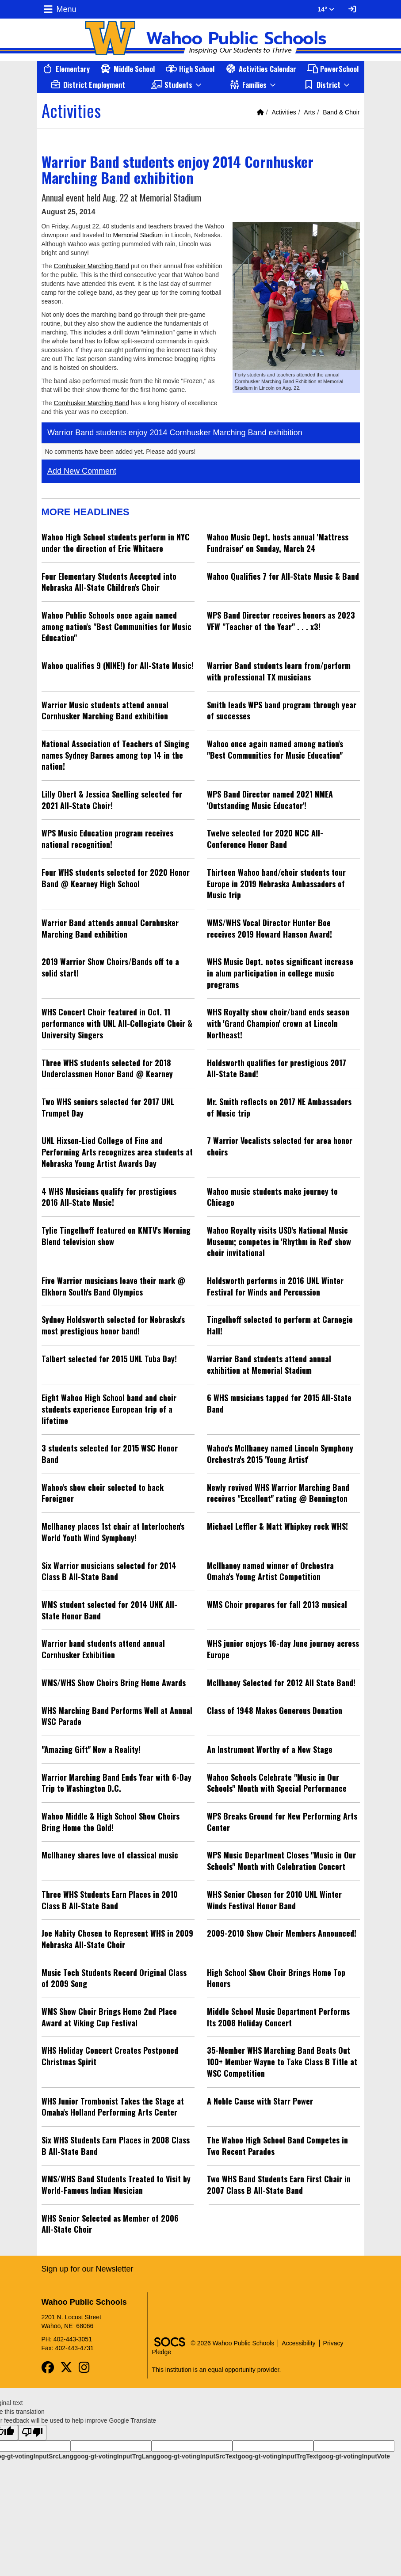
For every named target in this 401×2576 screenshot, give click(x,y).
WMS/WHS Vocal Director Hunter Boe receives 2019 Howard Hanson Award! (269, 928)
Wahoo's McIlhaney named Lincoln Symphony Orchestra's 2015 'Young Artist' (280, 1453)
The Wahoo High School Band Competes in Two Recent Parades (277, 2145)
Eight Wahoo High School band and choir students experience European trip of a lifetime (109, 1409)
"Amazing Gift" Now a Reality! (91, 1749)
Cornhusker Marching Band (91, 266)
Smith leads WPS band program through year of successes (281, 710)
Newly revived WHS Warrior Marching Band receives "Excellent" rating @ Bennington (278, 1493)
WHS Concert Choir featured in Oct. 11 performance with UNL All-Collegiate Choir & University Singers (117, 1023)
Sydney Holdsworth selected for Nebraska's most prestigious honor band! (113, 1325)
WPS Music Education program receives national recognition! (107, 838)
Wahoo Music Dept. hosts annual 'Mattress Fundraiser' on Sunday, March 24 (277, 542)
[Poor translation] (32, 2432)
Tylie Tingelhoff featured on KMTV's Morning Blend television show (116, 1235)
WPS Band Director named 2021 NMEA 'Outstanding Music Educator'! (270, 799)
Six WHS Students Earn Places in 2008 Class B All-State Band (116, 2145)
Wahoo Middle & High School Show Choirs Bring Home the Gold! (110, 1821)
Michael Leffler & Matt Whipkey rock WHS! (277, 1526)
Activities (284, 112)
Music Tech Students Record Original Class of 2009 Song (114, 1978)
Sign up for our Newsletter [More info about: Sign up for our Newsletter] (88, 2268)
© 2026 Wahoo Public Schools (233, 2343)
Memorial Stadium (138, 235)
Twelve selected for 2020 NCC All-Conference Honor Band (265, 838)
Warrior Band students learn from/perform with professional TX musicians (279, 671)
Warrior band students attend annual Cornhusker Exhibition (103, 1649)
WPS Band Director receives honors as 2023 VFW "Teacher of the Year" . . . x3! (281, 620)
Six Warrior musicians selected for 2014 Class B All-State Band (109, 1571)
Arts (309, 112)
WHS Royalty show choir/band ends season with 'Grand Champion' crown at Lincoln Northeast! (278, 1023)
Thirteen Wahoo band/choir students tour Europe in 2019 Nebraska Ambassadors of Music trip (276, 883)
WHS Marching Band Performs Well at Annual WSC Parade (117, 1716)
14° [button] (326, 9)
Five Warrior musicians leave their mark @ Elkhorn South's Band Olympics (113, 1286)
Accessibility (298, 2343)
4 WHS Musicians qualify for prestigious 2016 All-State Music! (109, 1196)
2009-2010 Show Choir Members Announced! (281, 1933)
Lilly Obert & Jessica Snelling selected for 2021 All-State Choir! (112, 799)
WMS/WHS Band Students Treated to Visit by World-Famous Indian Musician (116, 2184)
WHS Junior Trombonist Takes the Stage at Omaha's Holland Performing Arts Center (113, 2106)
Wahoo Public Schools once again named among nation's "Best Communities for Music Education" (116, 626)
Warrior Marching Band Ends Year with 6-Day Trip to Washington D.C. (116, 1782)
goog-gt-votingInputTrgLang (115, 2456)
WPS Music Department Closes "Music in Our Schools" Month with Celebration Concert (281, 1860)
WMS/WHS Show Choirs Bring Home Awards (114, 1682)
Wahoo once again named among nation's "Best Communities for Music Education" (275, 749)
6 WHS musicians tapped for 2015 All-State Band (279, 1403)
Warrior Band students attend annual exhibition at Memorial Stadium (269, 1364)
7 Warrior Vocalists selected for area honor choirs (279, 1146)
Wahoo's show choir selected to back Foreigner (103, 1493)
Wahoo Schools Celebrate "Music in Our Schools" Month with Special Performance (277, 1782)
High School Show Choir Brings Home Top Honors (276, 1978)
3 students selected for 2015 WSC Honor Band (110, 1453)
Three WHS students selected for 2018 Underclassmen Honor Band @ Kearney (107, 1068)
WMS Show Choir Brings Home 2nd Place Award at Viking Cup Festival (109, 2017)
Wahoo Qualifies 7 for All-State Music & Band (283, 576)
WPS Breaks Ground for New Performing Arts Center (282, 1821)
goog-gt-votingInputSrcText (197, 2456)
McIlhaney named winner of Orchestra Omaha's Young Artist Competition (270, 1571)
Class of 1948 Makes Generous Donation (274, 1710)
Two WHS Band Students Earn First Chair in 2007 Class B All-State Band (279, 2184)
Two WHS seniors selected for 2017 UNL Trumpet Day (108, 1107)
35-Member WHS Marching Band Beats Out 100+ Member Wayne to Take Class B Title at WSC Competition (282, 2061)
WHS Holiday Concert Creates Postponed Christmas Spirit (110, 2055)
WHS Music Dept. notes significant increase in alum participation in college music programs (280, 973)
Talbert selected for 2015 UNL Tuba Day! (109, 1358)
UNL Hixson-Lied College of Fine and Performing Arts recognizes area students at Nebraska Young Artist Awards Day (117, 1152)
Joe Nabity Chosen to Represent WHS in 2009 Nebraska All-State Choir (117, 1938)
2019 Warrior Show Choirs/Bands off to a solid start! (110, 967)
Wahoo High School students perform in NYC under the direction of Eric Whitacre (116, 542)
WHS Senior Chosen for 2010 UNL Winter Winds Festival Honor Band (274, 1899)
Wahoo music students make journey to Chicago (272, 1196)
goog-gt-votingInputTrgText (277, 2456)
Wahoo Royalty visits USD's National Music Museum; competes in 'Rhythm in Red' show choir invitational (279, 1241)
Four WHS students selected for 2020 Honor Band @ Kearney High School (116, 877)
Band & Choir (341, 112)
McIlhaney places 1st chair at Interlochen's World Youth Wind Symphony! (113, 1531)
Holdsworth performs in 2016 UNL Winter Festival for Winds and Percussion (275, 1286)
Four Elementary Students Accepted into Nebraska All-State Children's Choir (109, 581)
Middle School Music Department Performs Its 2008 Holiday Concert (278, 2017)
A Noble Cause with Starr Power (260, 2101)
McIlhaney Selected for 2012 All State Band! (281, 1682)
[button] (177, 85)
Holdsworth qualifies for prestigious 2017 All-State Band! (276, 1068)
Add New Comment (81, 471)
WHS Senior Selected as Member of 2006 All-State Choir (110, 2223)
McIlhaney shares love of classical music (110, 1855)
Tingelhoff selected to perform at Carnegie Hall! (280, 1325)
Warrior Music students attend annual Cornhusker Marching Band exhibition (105, 710)
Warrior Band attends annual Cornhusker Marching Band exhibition (110, 928)
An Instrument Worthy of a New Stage (269, 1749)
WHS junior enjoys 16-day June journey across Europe (283, 1649)
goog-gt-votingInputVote (354, 2456)
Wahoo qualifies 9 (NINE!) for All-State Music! (118, 665)
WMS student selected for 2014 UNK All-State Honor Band (109, 1610)
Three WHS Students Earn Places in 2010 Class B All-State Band (110, 1899)
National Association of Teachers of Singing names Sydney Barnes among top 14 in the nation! (115, 755)
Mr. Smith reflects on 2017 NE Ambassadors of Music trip (279, 1107)
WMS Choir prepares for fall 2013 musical (277, 1604)
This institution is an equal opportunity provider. (216, 2369)
